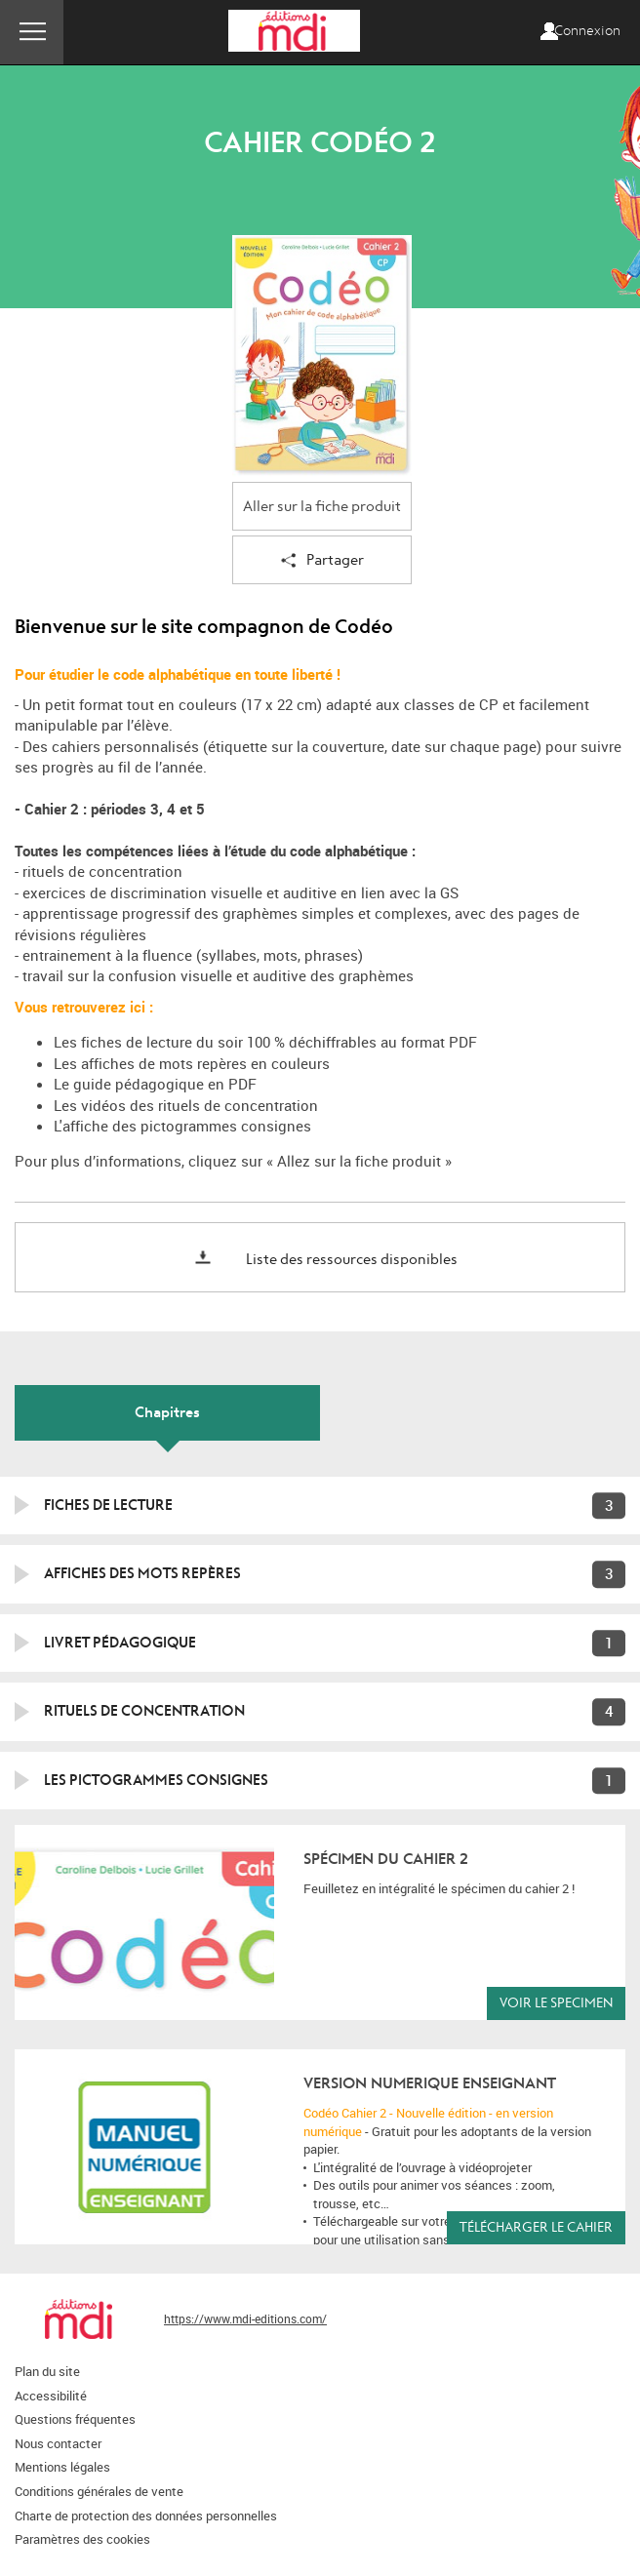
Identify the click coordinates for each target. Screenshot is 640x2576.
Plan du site (47, 2371)
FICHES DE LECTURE (108, 1505)
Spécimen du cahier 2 (385, 1859)
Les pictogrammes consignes (156, 1780)
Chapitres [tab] (167, 1412)
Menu (31, 32)
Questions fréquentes (75, 2419)
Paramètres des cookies (82, 2539)
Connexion (587, 31)
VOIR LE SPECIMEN (556, 2003)
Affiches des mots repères (142, 1573)
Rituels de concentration (144, 1711)
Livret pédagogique (120, 1642)
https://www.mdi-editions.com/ (245, 2318)
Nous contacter (58, 2443)
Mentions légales (62, 2467)
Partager (322, 561)
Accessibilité (51, 2395)
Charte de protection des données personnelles (146, 2515)
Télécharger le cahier (536, 2227)
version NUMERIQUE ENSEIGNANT (429, 2083)
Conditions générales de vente (99, 2491)
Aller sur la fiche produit (322, 506)
